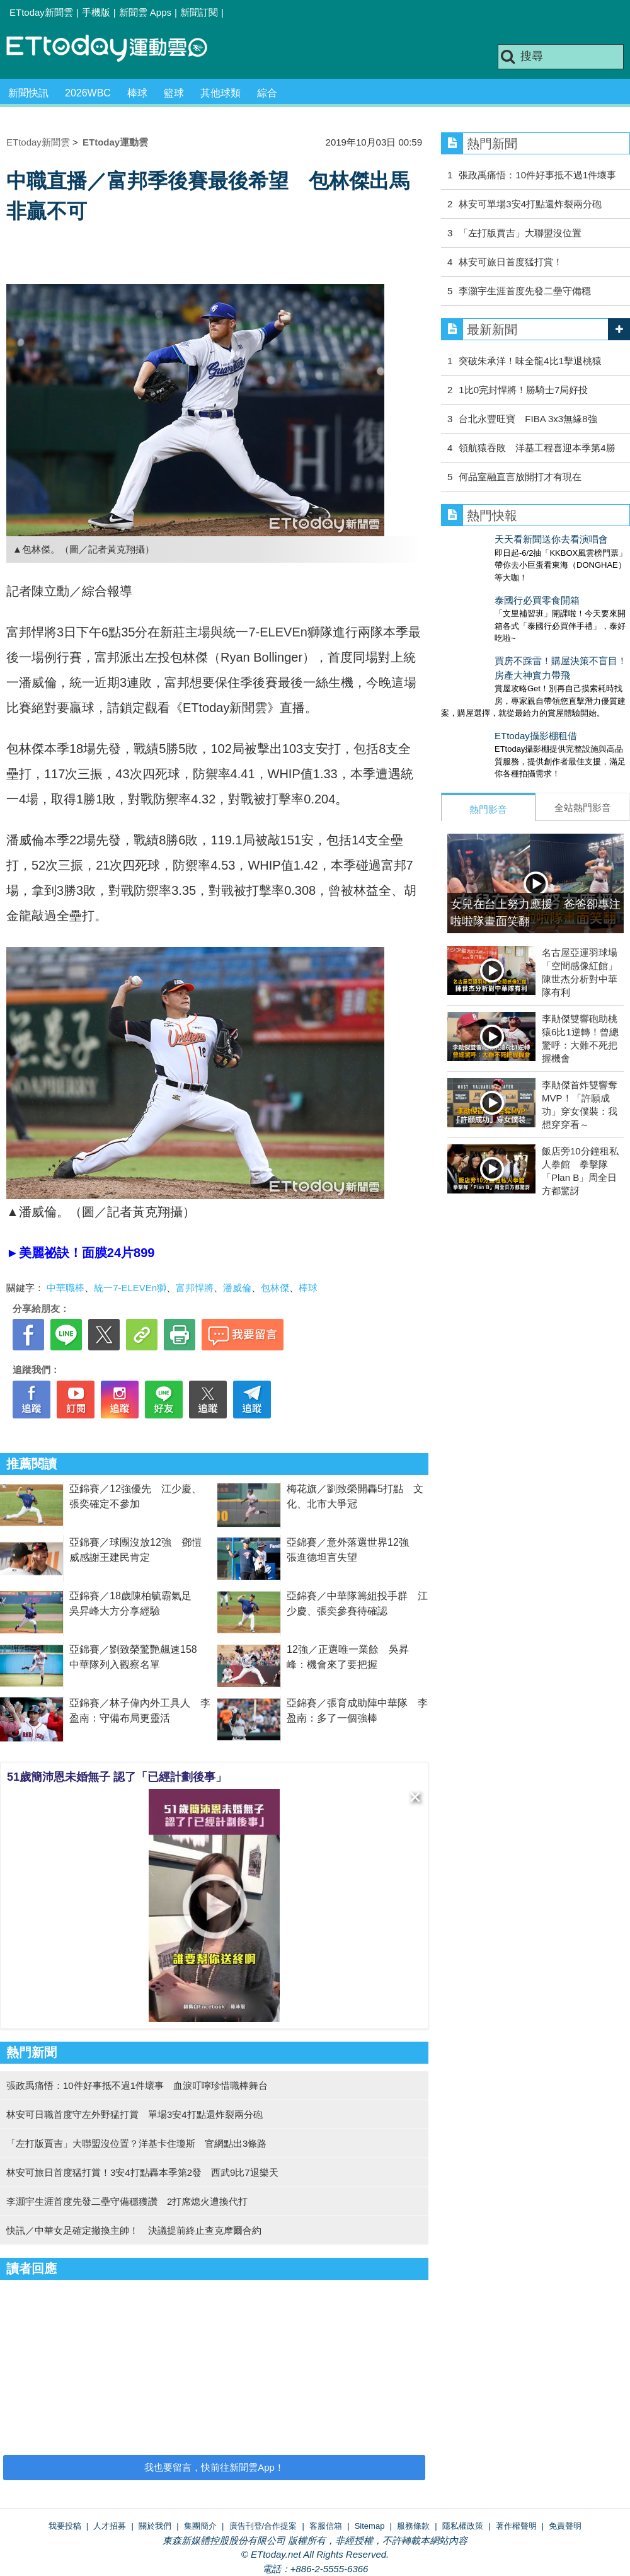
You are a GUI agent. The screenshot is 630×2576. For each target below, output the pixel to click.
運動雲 (116, 49)
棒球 (137, 93)
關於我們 (155, 2526)
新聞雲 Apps (145, 12)
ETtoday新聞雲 (41, 12)
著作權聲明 (516, 2526)
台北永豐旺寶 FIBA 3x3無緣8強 (528, 418)
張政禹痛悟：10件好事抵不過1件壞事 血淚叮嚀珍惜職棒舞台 (137, 2085)
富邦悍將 (195, 1287)
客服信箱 (325, 2526)
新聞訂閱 (199, 12)
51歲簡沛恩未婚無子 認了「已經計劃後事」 (117, 1777)
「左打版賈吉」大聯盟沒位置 (520, 232)
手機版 (96, 12)
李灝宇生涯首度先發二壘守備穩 (525, 290)
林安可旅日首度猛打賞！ (511, 261)
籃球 (174, 93)
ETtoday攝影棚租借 (482, 710)
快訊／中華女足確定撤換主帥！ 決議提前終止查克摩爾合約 (133, 2230)
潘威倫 (237, 1287)
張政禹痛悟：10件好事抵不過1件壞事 (537, 175)
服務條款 (413, 2526)
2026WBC (88, 93)
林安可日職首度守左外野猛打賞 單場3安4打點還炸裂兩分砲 (134, 2114)
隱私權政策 (462, 2526)
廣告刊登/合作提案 (263, 2526)
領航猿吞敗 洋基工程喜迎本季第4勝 (537, 447)
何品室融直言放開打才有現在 (520, 476)
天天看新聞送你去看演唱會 (497, 539)
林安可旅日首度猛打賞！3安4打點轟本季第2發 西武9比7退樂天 (142, 2172)
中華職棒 (65, 1287)
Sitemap (370, 2526)
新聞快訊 (28, 93)
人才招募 (109, 2526)
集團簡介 (200, 2526)
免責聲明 (565, 2526)
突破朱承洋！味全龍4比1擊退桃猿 (530, 360)
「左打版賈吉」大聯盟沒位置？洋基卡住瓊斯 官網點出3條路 (136, 2143)
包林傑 (275, 1287)
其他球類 (220, 93)
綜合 (267, 93)
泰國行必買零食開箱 (483, 587)
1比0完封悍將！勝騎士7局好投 (523, 389)
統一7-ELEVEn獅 (130, 1287)
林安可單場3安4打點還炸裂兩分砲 (530, 203)
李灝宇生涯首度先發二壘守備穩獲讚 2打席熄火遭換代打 (127, 2201)
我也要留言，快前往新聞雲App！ (214, 2467)
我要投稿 (65, 2526)
